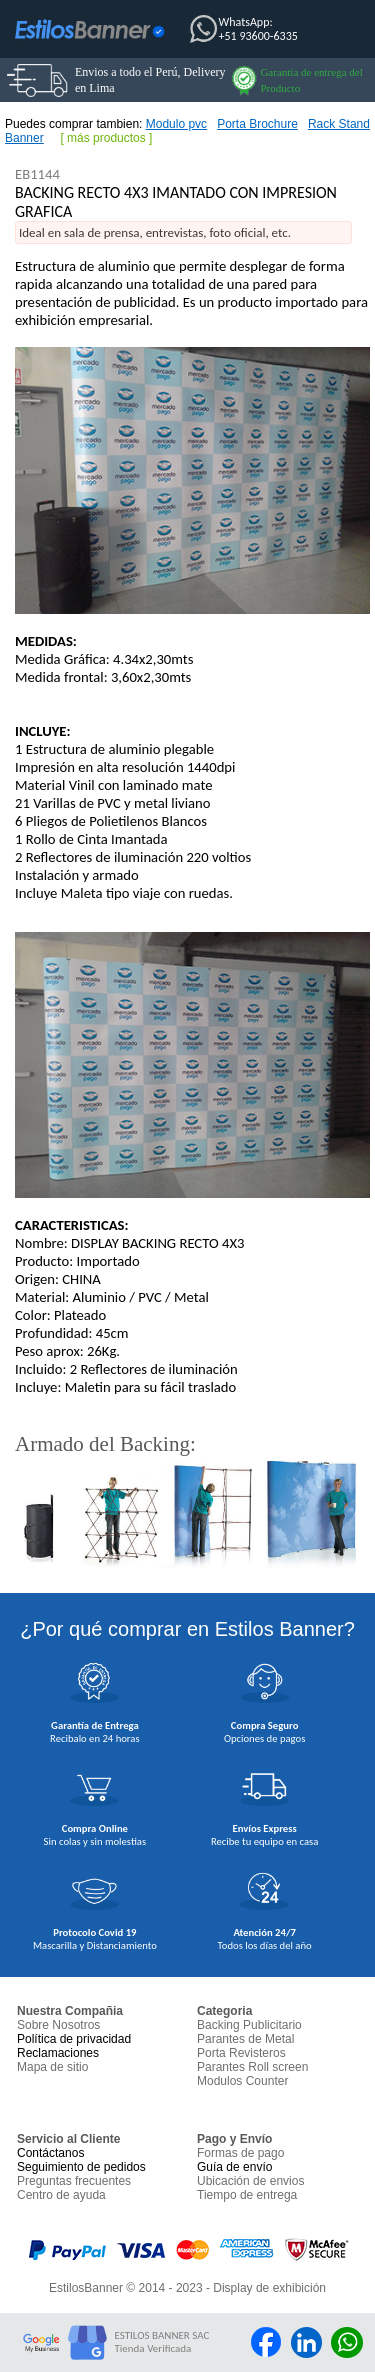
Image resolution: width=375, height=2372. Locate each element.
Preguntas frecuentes (74, 2181)
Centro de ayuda (61, 2195)
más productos (106, 138)
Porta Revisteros (241, 2053)
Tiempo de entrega (247, 2195)
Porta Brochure (257, 124)
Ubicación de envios (250, 2181)
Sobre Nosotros (58, 2025)
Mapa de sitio (52, 2067)
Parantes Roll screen (252, 2067)
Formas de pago (240, 2153)
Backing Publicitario (249, 2025)
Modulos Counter (242, 2081)
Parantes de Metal (245, 2039)
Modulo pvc (176, 124)
